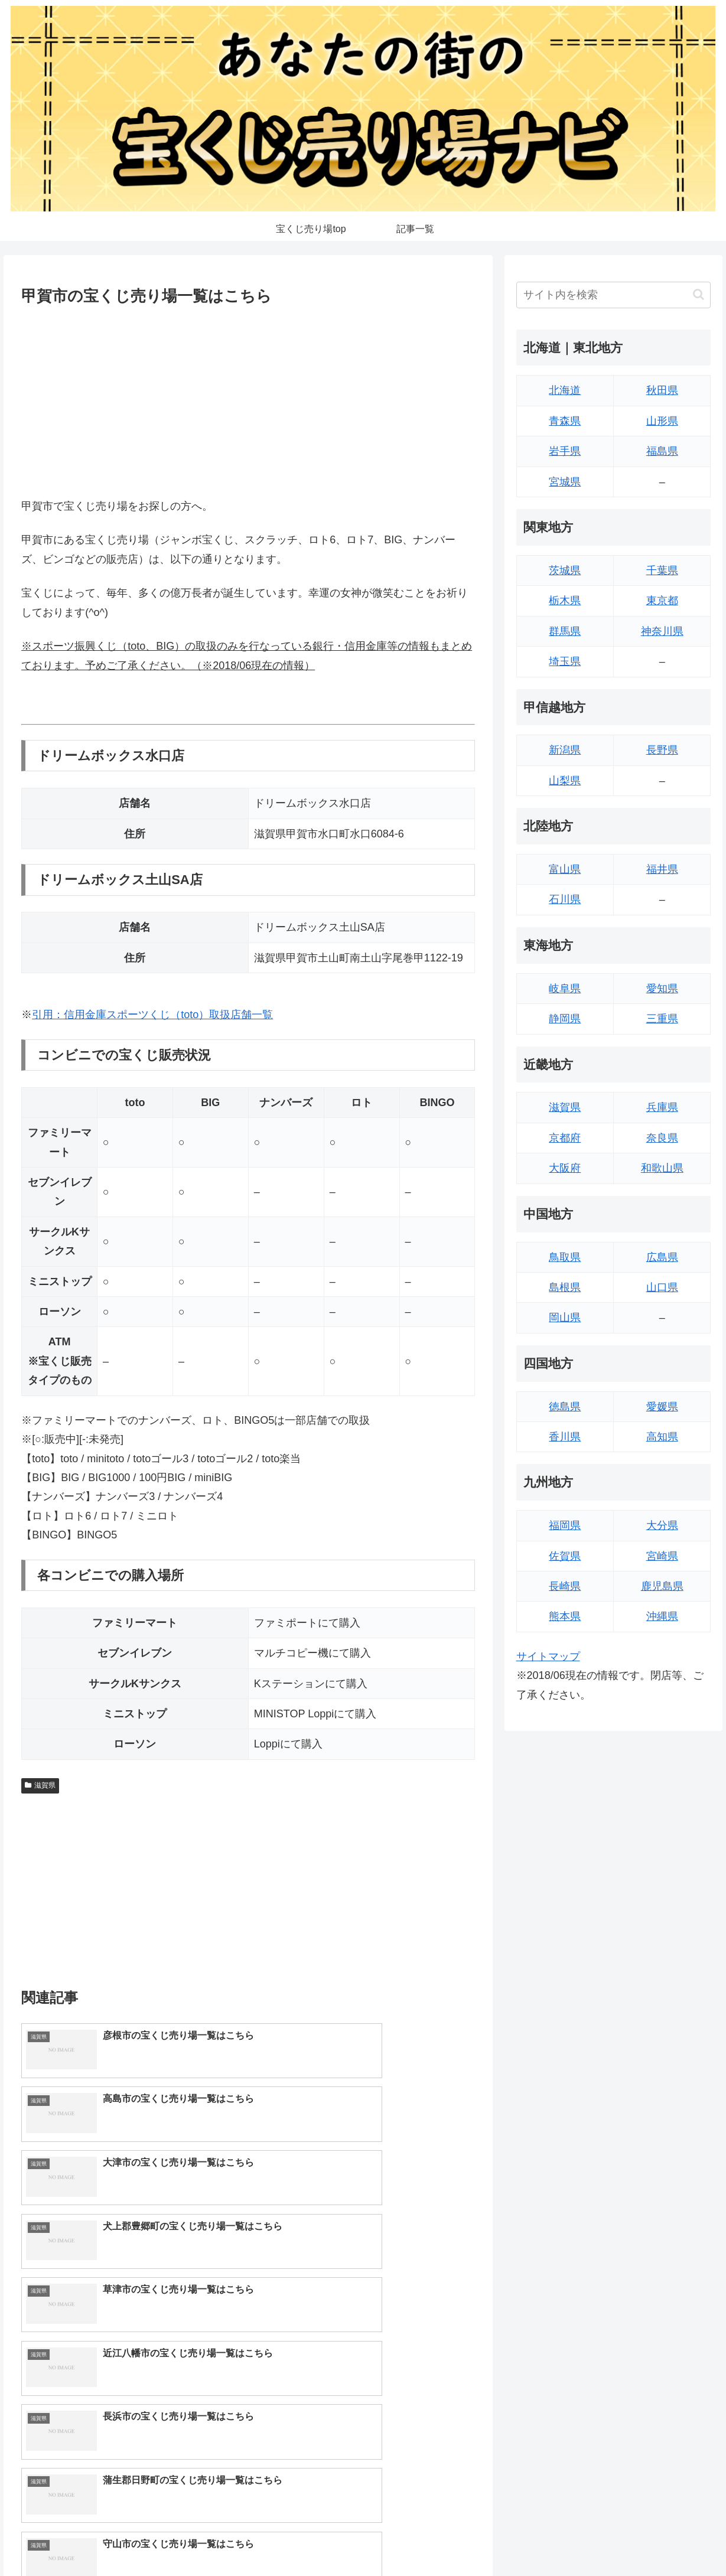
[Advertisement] (248, 398)
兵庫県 (662, 1107)
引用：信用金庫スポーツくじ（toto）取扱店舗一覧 (152, 1014)
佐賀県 (565, 1556)
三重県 (662, 1019)
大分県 (662, 1525)
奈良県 (662, 1138)
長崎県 (565, 1586)
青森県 (565, 421)
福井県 (662, 869)
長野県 (662, 750)
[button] (698, 294)
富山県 (565, 869)
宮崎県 (662, 1556)
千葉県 (662, 570)
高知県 (662, 1437)
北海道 (565, 390)
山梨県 (565, 781)
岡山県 (565, 1317)
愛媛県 (662, 1407)
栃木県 (565, 600)
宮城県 (565, 482)
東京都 (662, 600)
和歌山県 (662, 1168)
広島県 (662, 1257)
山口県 (662, 1287)
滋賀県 (40, 1785)
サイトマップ (548, 1656)
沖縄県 (662, 1616)
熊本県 (565, 1616)
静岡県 (565, 1019)
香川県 (565, 1437)
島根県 (565, 1287)
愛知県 (662, 988)
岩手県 (565, 451)
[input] (613, 295)
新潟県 (565, 750)
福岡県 (565, 1525)
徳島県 (565, 1407)
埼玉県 (565, 661)
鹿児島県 (662, 1586)
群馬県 (565, 631)
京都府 (565, 1138)
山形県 (662, 421)
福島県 (662, 451)
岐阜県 (565, 988)
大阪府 (565, 1168)
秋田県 (662, 390)
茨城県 (565, 570)
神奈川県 (662, 631)
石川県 (565, 899)
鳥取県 (565, 1257)
